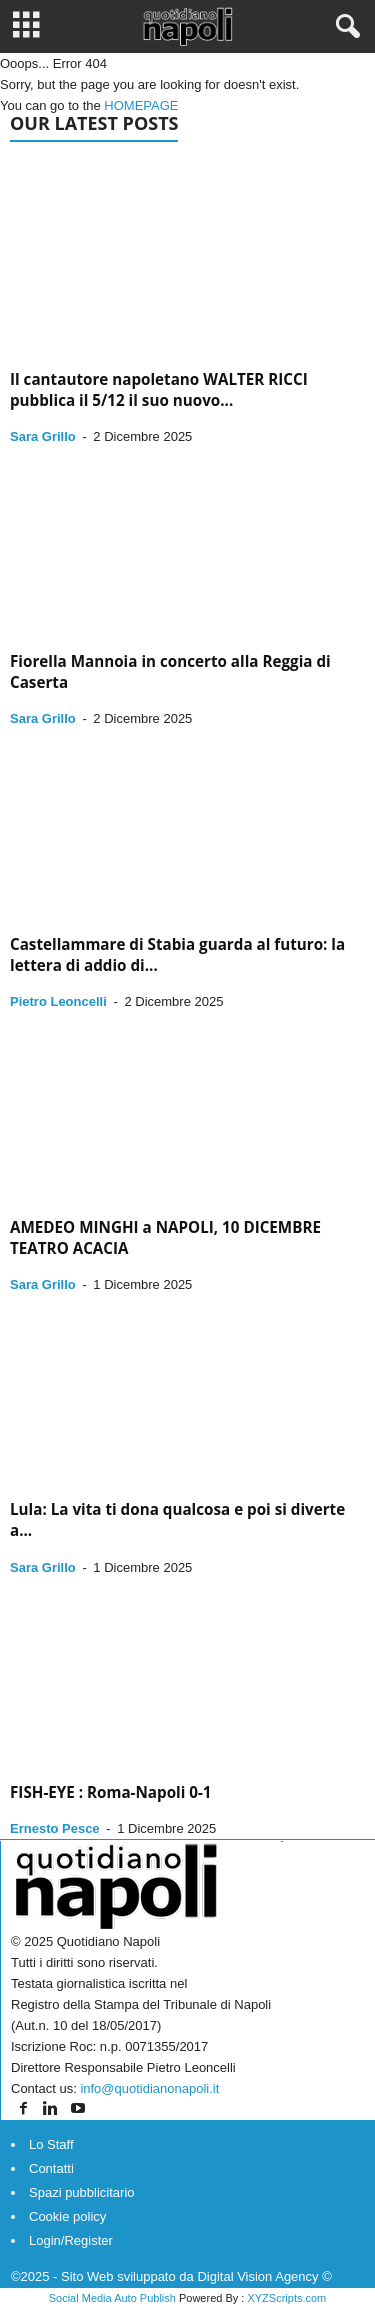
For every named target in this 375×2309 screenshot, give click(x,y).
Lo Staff (51, 2144)
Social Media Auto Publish (112, 2298)
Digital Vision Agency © (264, 2276)
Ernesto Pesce (55, 1828)
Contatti (51, 2168)
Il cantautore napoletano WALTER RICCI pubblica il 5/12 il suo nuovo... (159, 389)
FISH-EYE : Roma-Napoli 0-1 (111, 1792)
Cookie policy (67, 2216)
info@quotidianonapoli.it (149, 2088)
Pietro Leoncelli (58, 1001)
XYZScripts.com (286, 2298)
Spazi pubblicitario (82, 2192)
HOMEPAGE (141, 105)
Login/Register (71, 2240)
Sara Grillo (43, 436)
